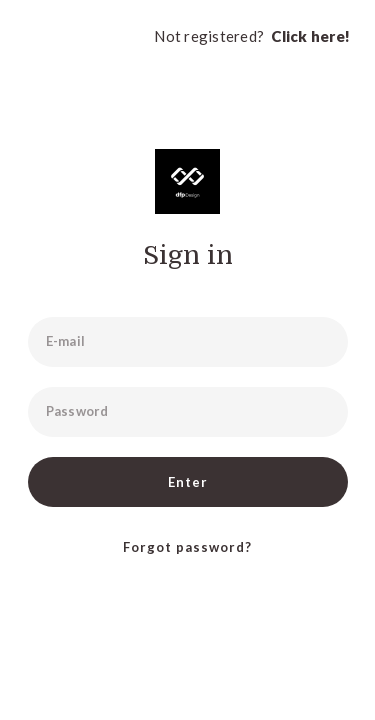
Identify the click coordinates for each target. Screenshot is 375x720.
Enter (188, 482)
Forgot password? (187, 547)
